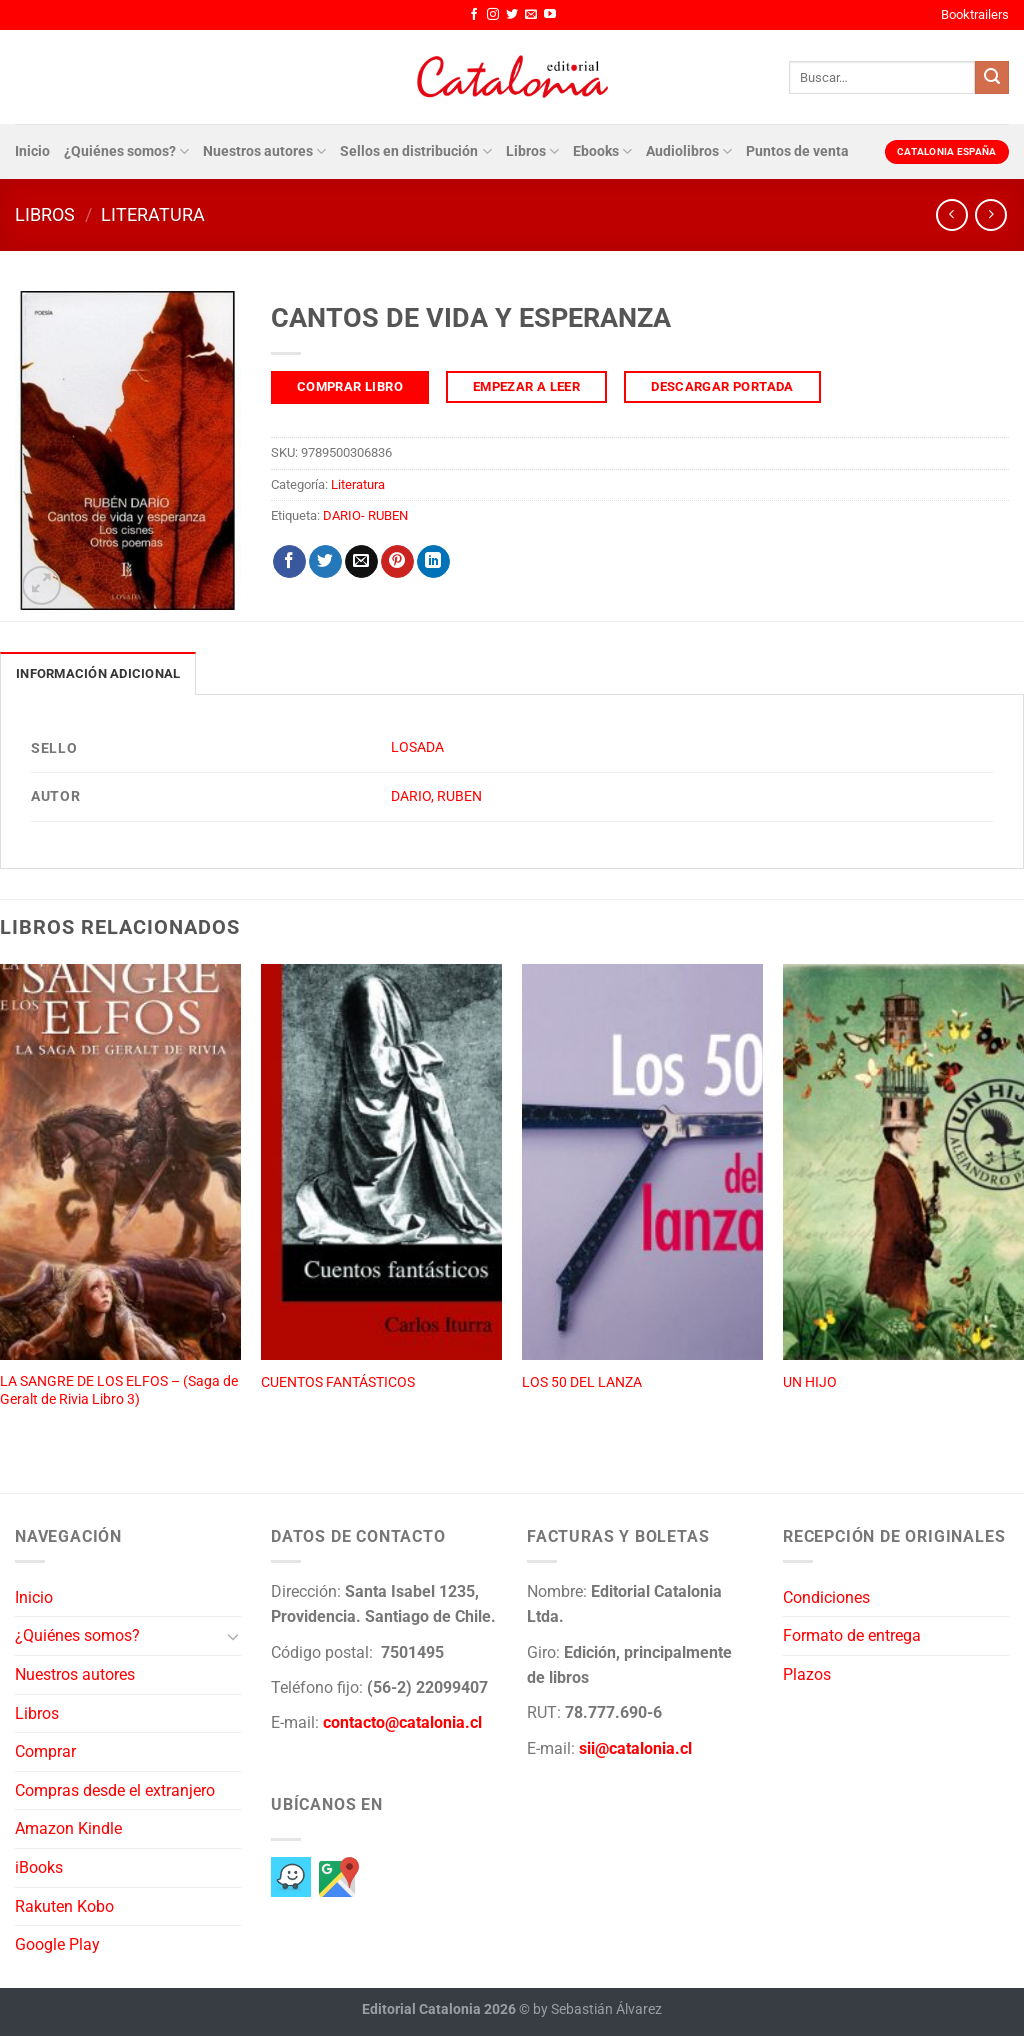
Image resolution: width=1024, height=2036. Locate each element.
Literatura (153, 214)
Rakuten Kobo (64, 1906)
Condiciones (826, 1597)
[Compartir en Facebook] (289, 562)
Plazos (807, 1674)
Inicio (32, 151)
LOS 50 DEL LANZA (582, 1382)
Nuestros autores (264, 151)
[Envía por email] (361, 562)
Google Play (57, 1944)
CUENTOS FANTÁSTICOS (338, 1382)
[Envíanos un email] (531, 15)
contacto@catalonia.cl (402, 1722)
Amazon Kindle (68, 1828)
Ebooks (602, 151)
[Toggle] (233, 1636)
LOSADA (417, 747)
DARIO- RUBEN (365, 515)
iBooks (39, 1867)
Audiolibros (689, 151)
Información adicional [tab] (98, 673)
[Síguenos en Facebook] (474, 15)
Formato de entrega (852, 1635)
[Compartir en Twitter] (325, 562)
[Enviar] (992, 78)
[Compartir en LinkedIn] (433, 562)
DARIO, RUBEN (436, 796)
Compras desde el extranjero (115, 1790)
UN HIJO (810, 1382)
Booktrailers (975, 14)
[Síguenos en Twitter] (512, 15)
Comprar (45, 1751)
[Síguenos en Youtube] (550, 15)
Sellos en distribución (415, 151)
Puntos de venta (797, 151)
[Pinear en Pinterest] (397, 562)
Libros (532, 151)
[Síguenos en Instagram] (493, 15)
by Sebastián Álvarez (597, 2009)
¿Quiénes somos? (126, 151)
